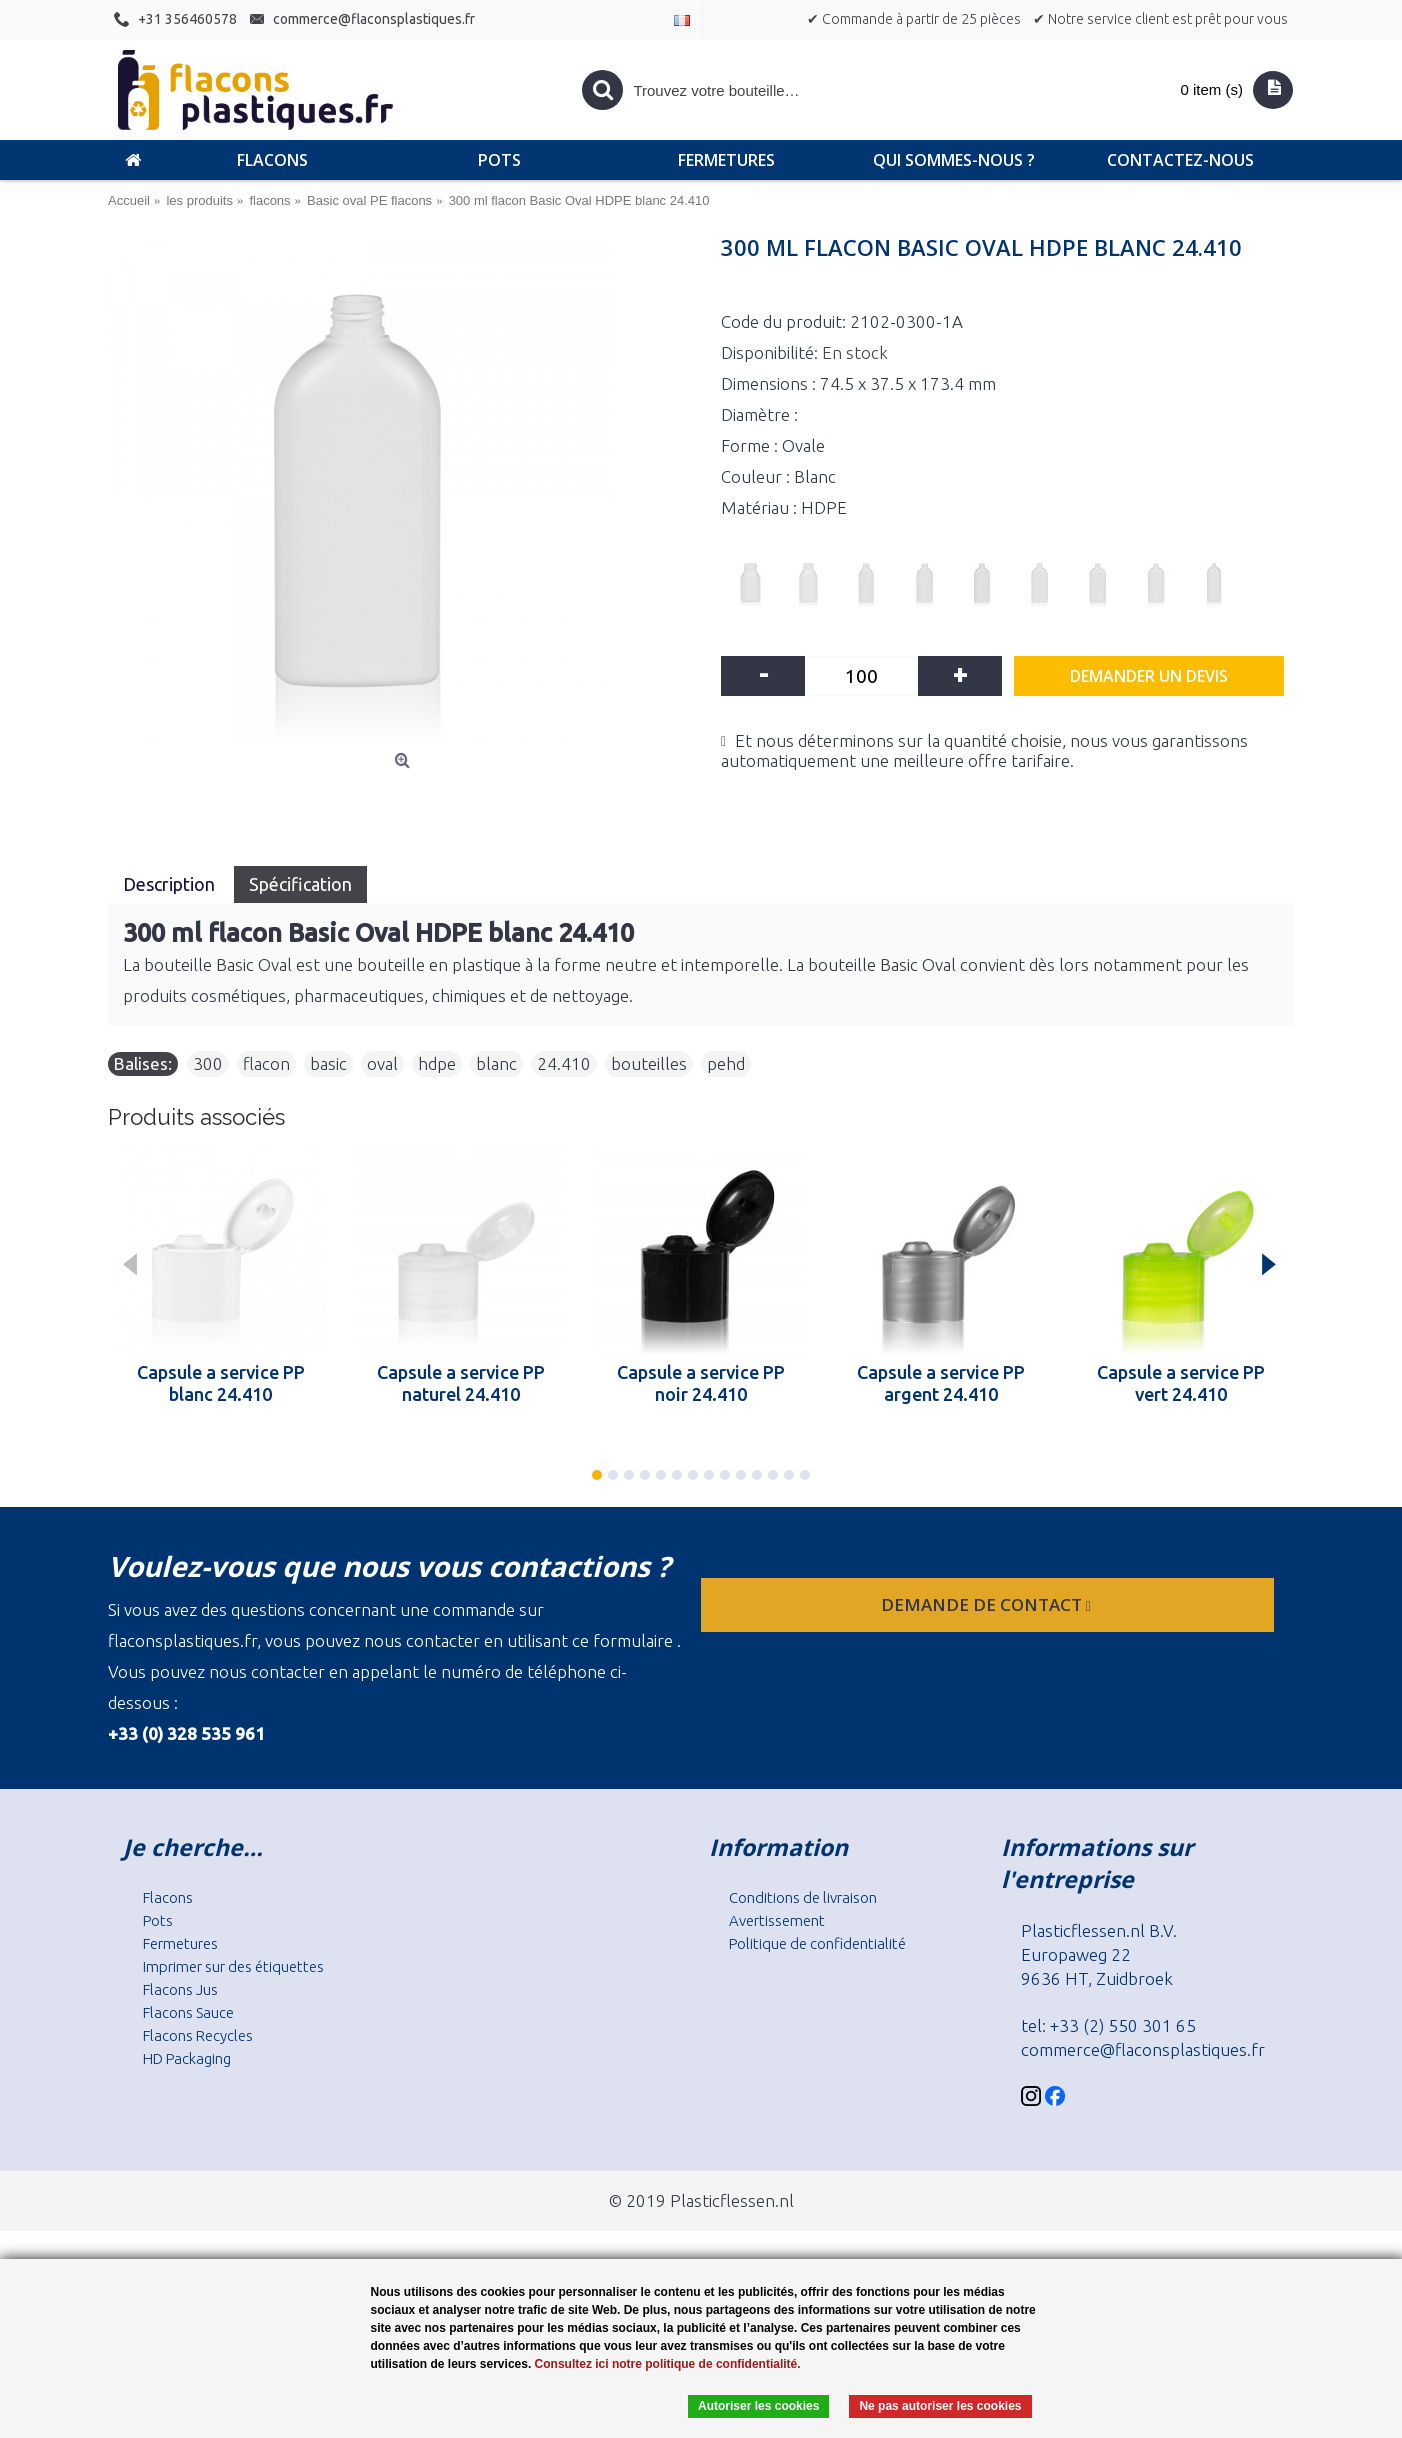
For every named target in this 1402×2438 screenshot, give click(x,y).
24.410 (564, 1063)
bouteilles (649, 1063)
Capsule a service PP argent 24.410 (941, 1383)
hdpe (437, 1063)
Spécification (300, 884)
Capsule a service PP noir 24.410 (701, 1383)
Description (171, 884)
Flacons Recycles (198, 2035)
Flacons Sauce (188, 2012)
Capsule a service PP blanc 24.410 (221, 1383)
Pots (158, 1920)
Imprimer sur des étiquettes (233, 1966)
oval (382, 1063)
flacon (266, 1063)
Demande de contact (988, 1604)
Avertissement (777, 1920)
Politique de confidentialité (817, 1943)
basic (328, 1063)
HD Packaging (187, 2058)
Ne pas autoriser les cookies (940, 2406)
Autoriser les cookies (758, 2406)
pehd (726, 1063)
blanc (496, 1063)
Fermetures (180, 1943)
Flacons (168, 1897)
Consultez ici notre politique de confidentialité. (668, 2364)
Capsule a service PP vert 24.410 (1181, 1383)
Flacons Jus (180, 1989)
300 (208, 1063)
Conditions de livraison (803, 1897)
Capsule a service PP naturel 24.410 (461, 1383)
